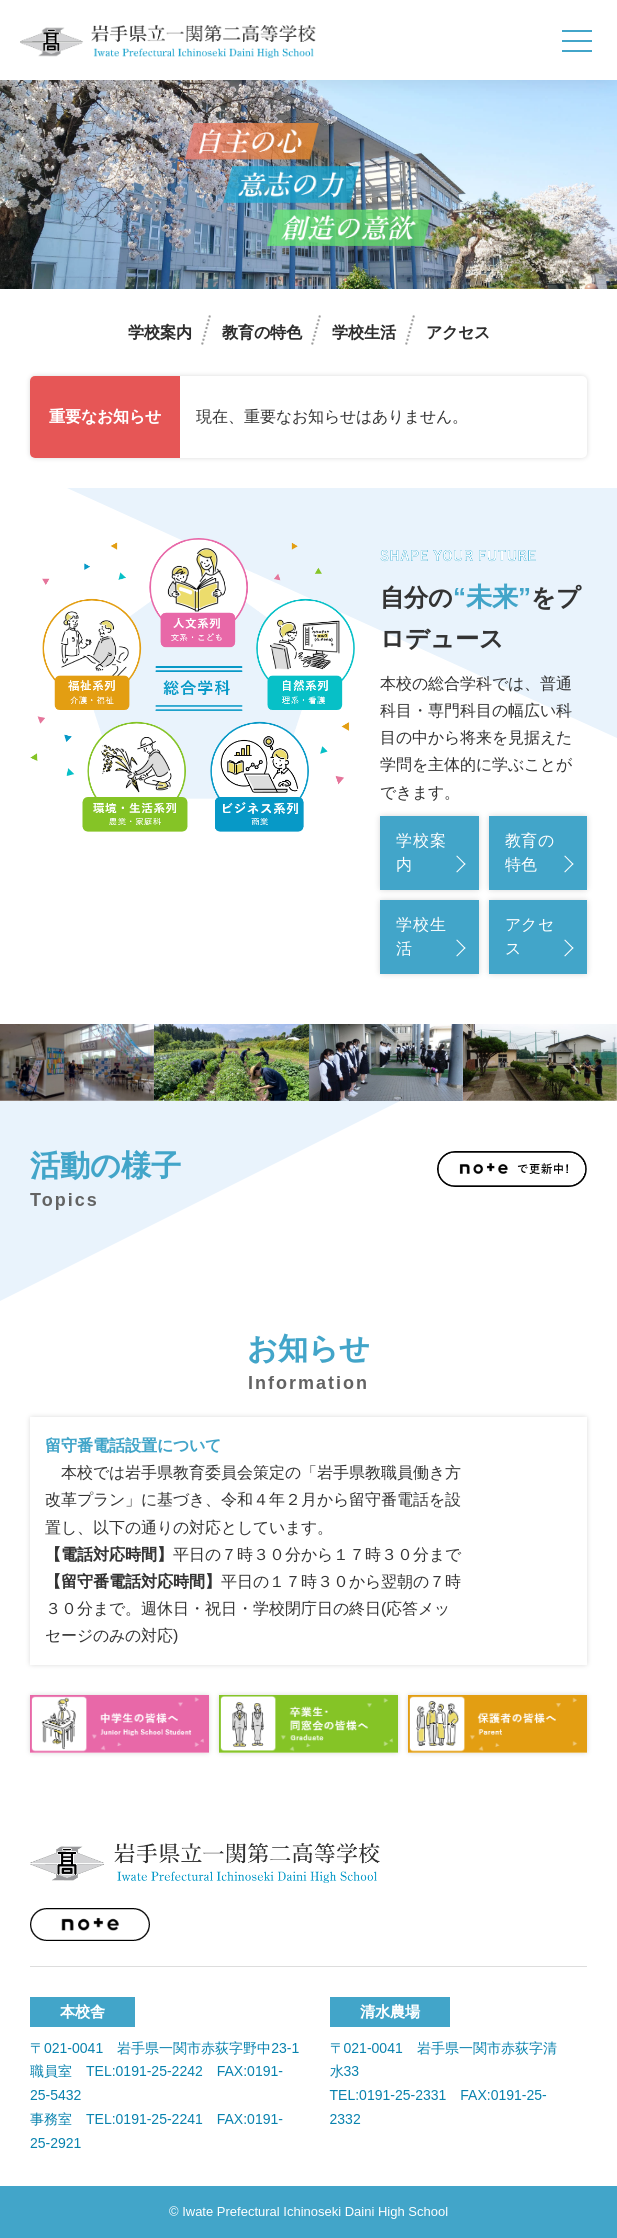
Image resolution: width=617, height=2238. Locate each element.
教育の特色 (262, 332)
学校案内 (160, 332)
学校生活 (364, 332)
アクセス (458, 332)
